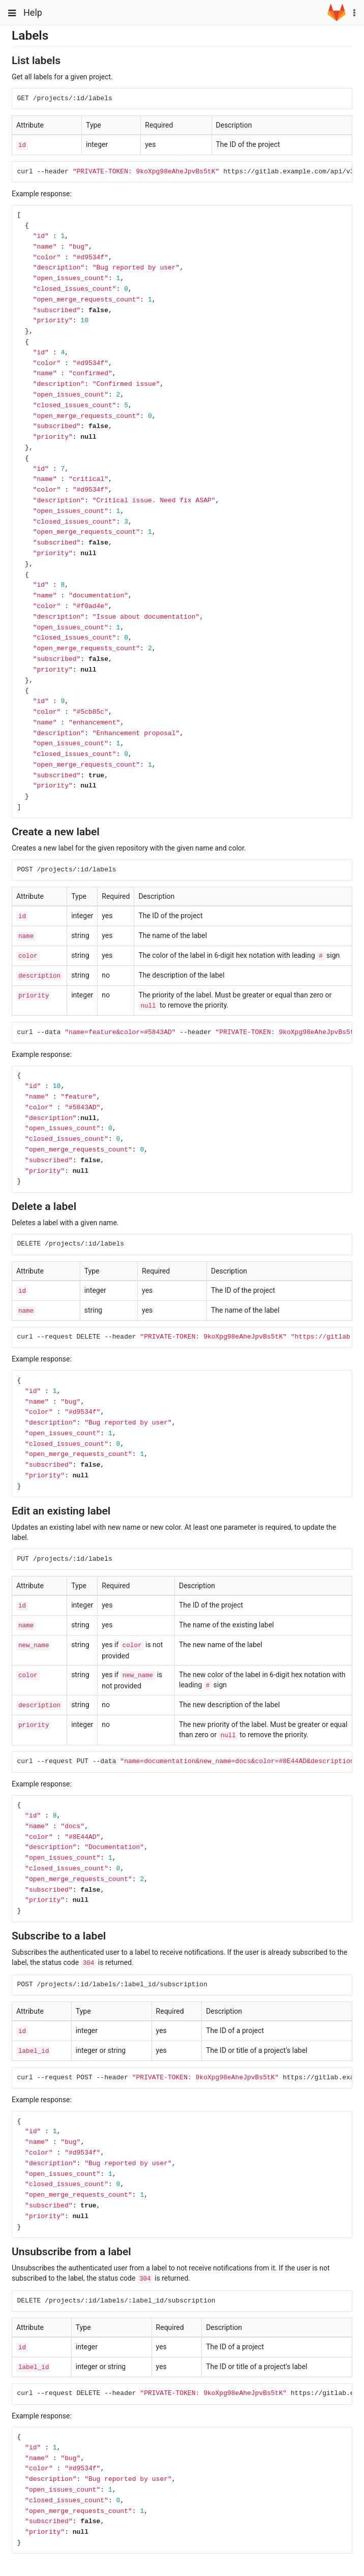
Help (32, 12)
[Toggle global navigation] (12, 13)
